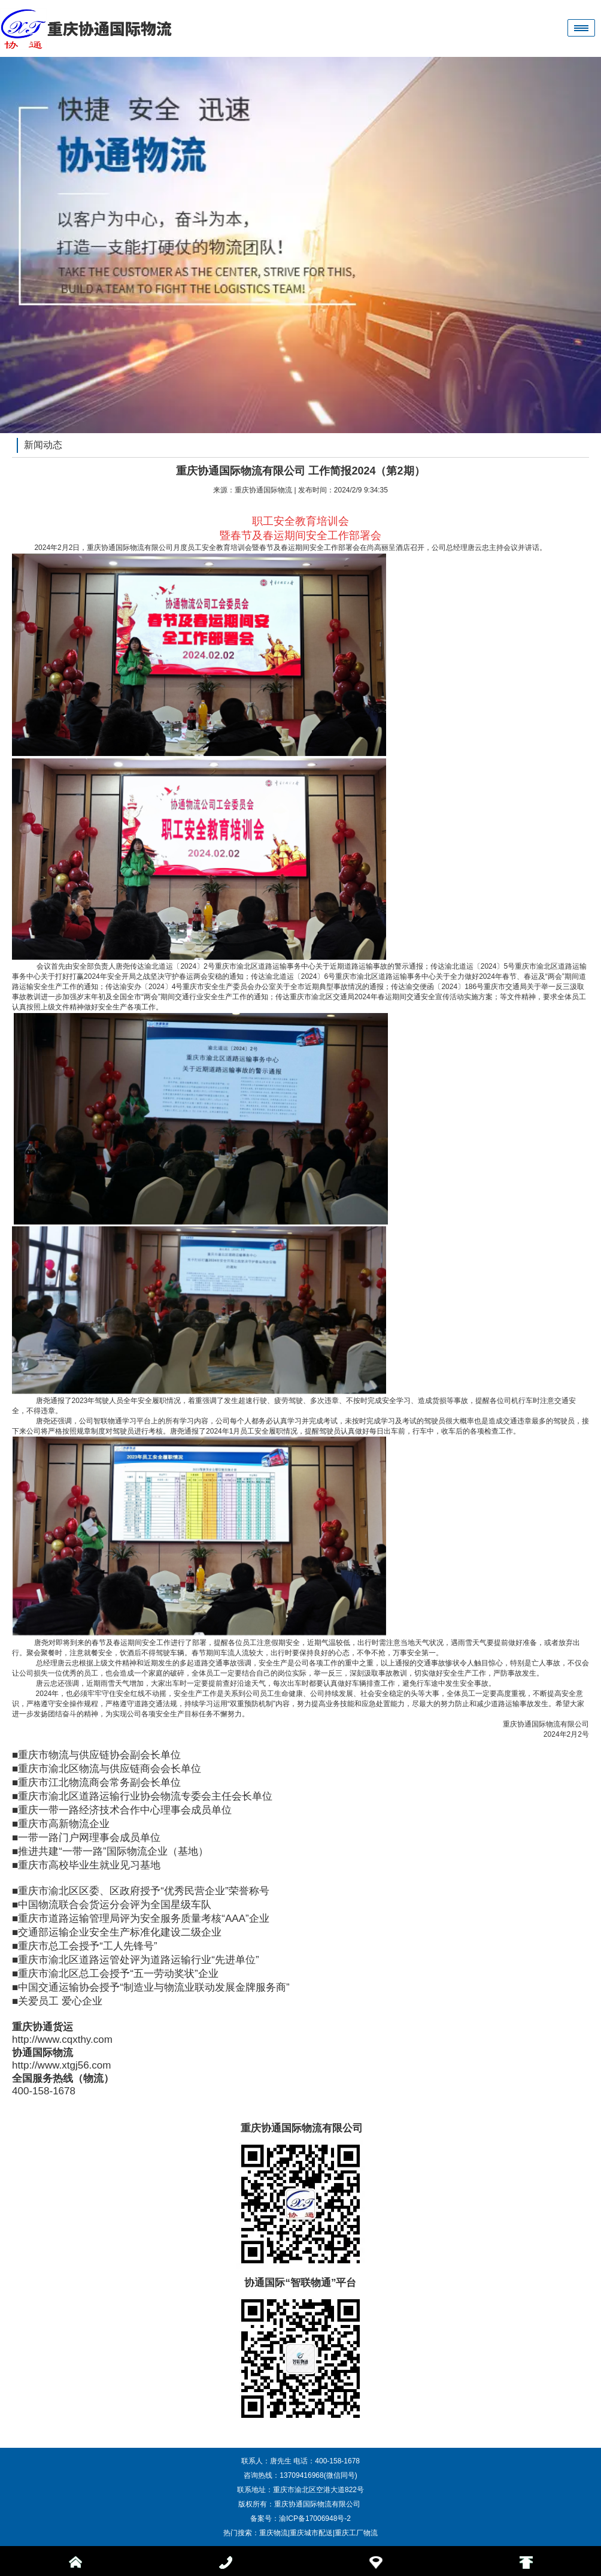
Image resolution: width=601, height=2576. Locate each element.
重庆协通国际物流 (263, 490)
